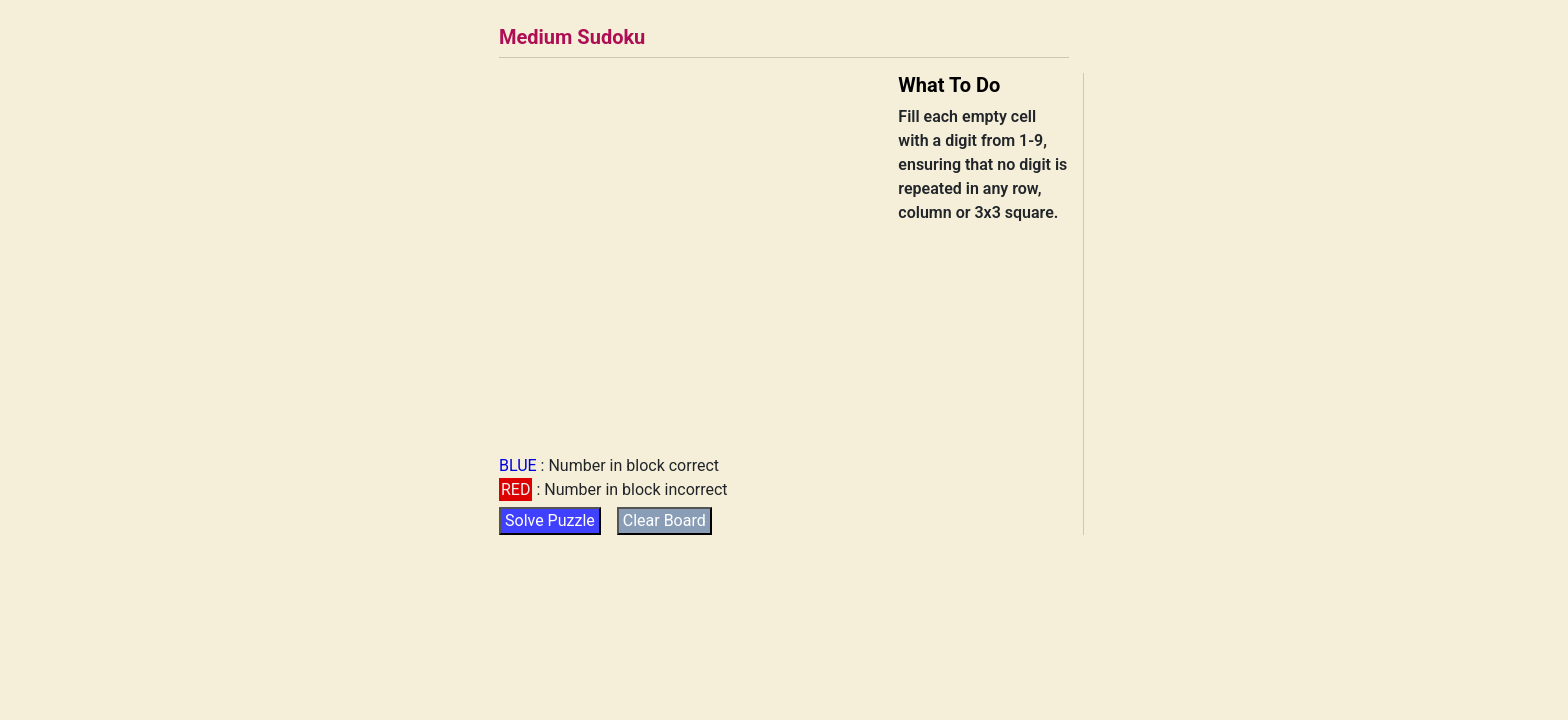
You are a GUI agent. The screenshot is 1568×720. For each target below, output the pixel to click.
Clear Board (664, 520)
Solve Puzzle (550, 520)
